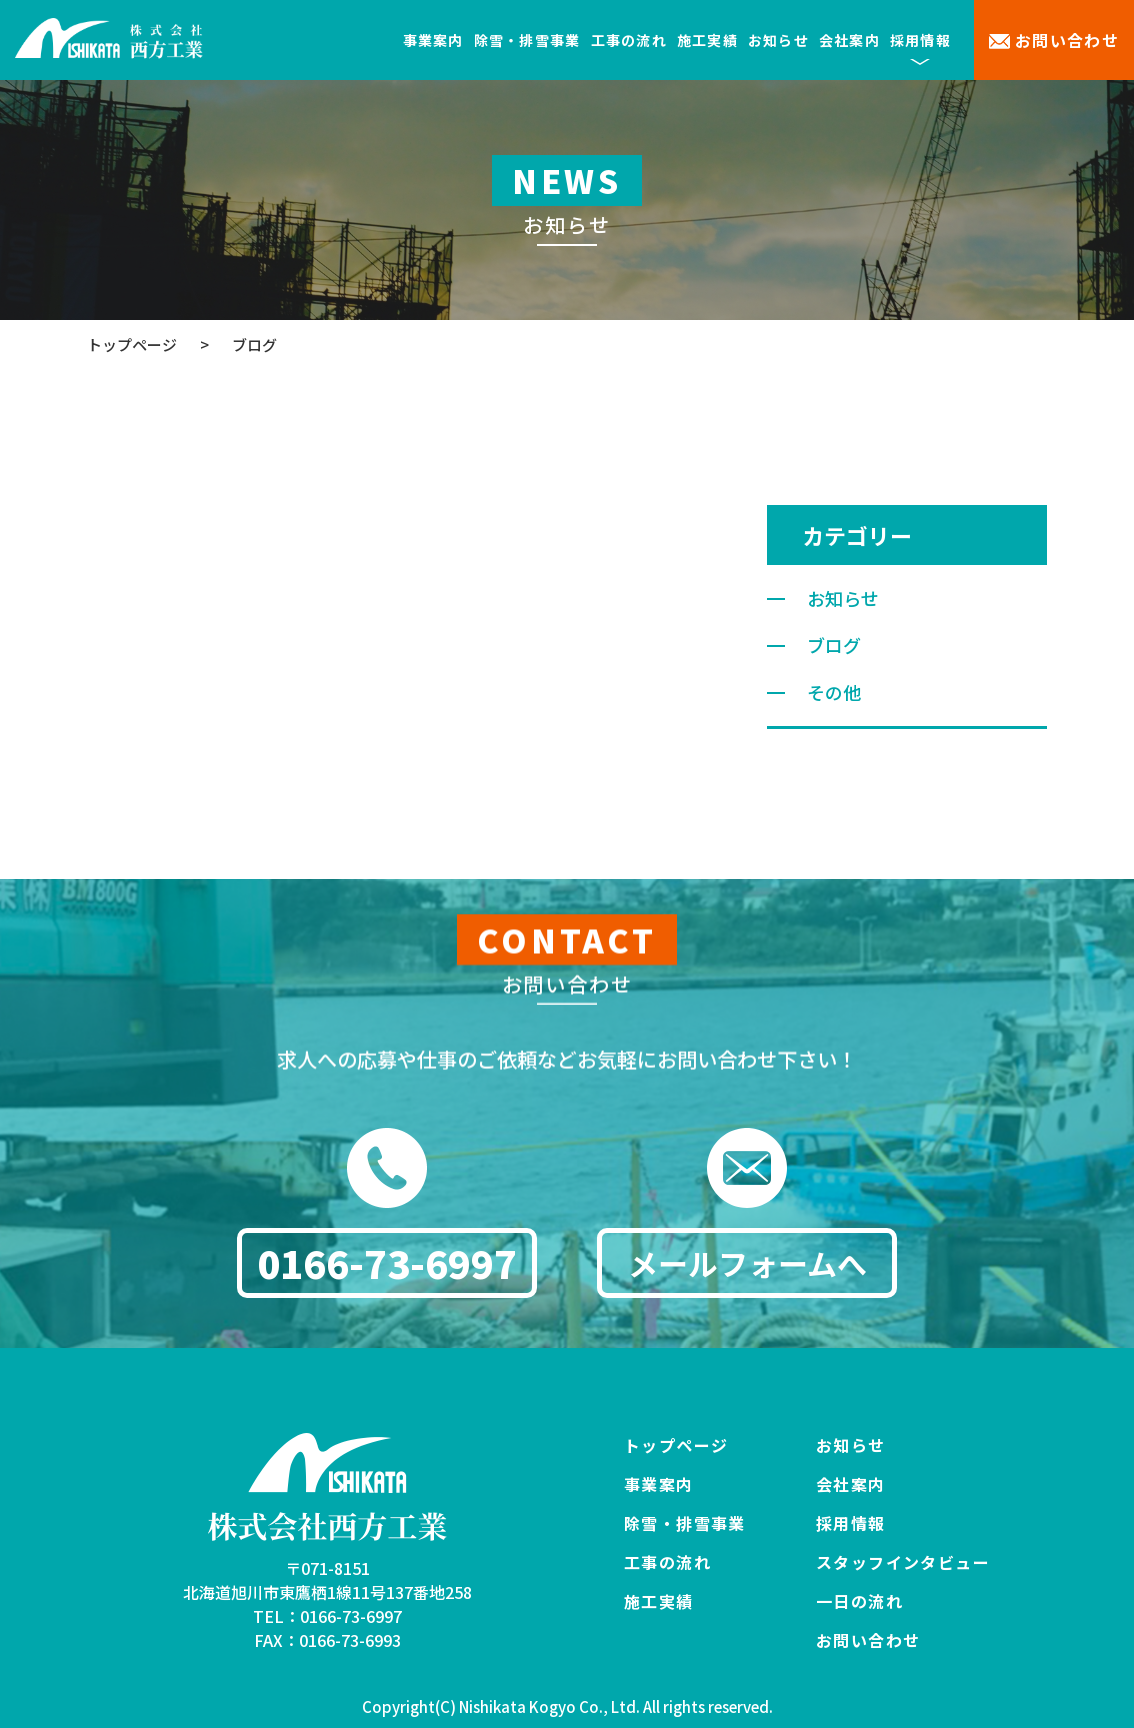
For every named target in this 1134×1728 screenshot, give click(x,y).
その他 (834, 692)
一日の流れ (859, 1601)
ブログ (834, 645)
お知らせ (778, 40)
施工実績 (707, 40)
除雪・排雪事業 (527, 40)
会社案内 (849, 40)
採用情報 (851, 1523)
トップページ (676, 1445)
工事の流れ (629, 40)
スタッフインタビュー (903, 1562)
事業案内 (433, 40)
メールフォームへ (747, 1269)
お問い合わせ (1067, 40)
